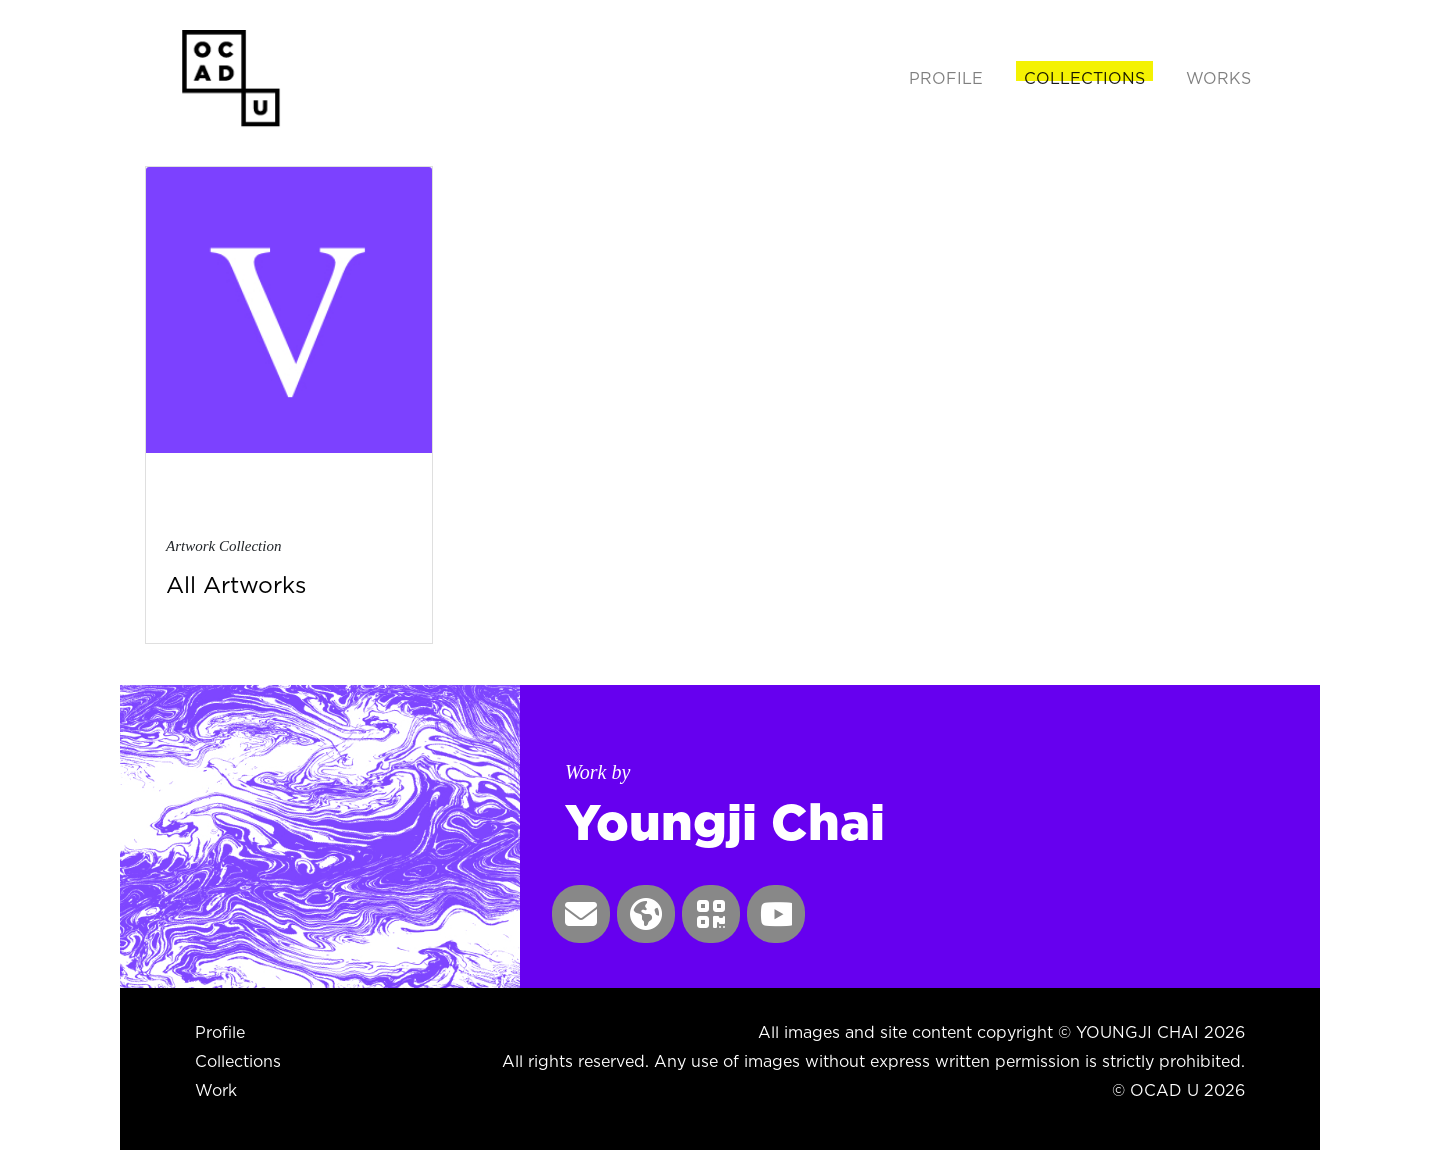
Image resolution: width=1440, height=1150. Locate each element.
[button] (581, 914)
